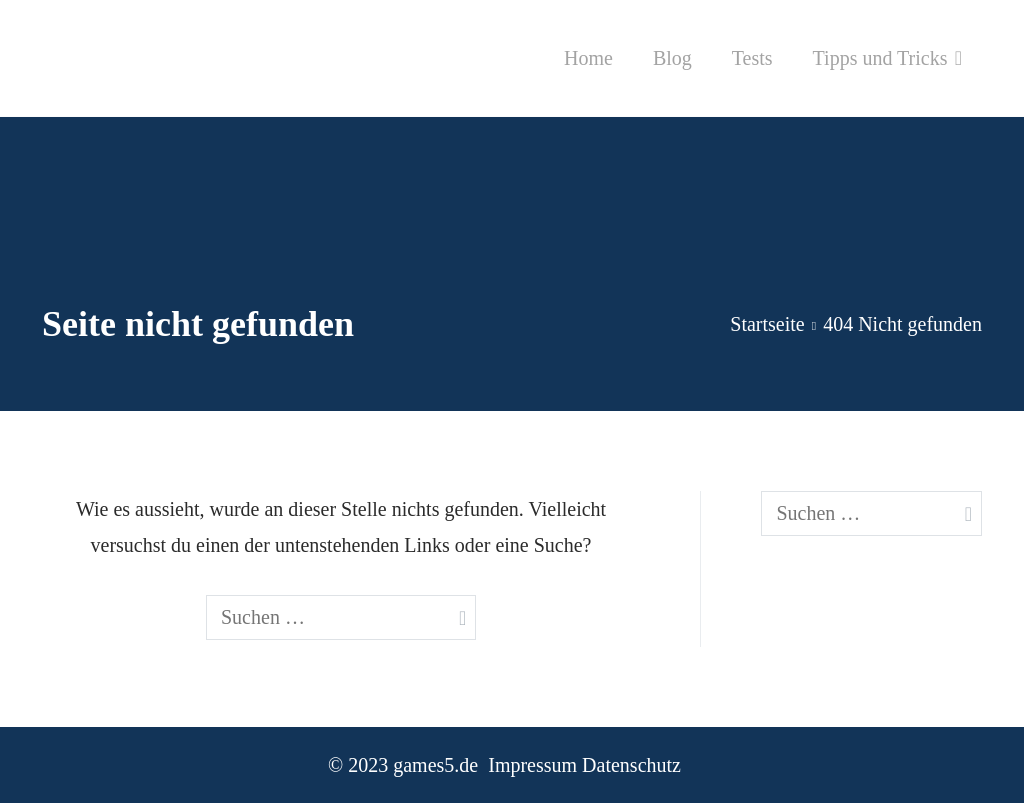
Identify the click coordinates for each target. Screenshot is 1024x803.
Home (588, 58)
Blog (672, 58)
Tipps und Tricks (880, 58)
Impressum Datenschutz (584, 765)
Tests (752, 58)
